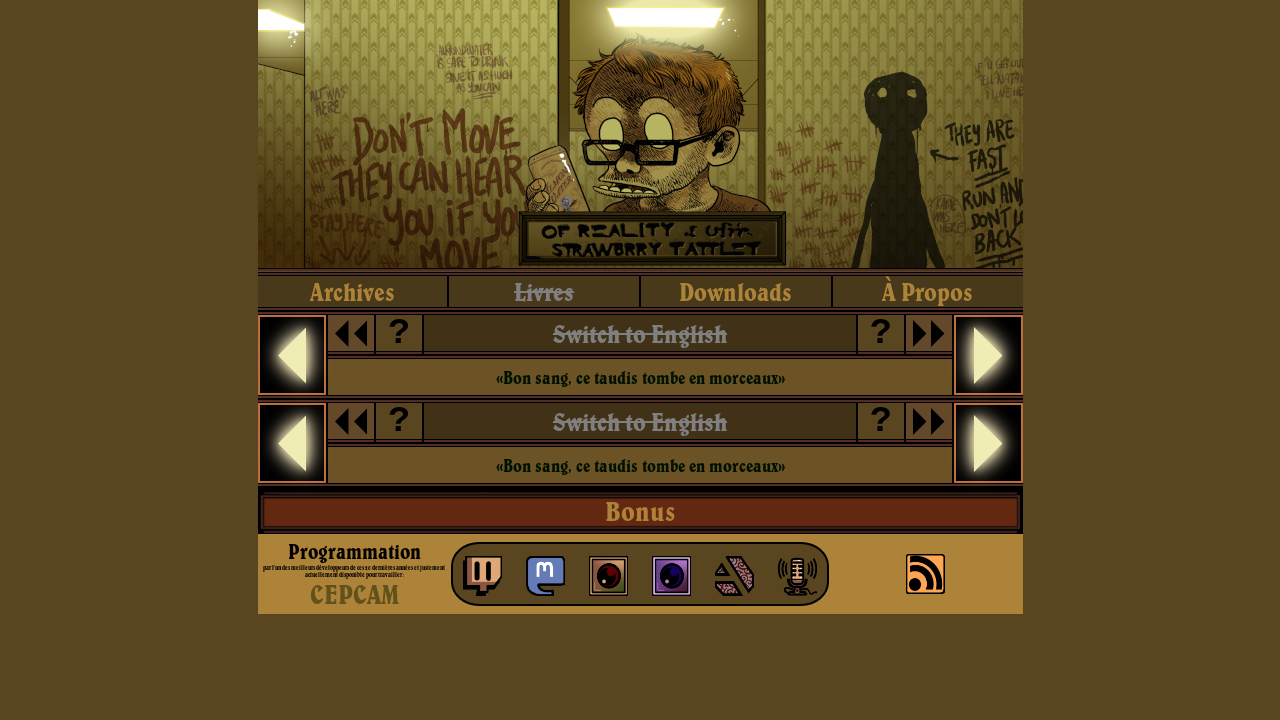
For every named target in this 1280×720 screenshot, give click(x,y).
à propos (927, 291)
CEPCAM (354, 594)
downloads (735, 291)
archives (352, 291)
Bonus (640, 511)
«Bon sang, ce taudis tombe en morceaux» (640, 377)
